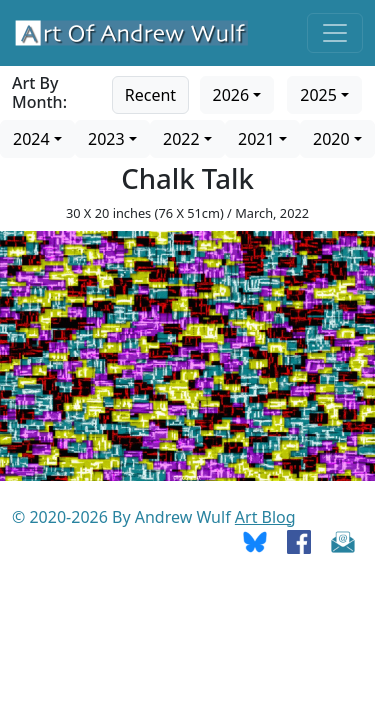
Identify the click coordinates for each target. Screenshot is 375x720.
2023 (106, 139)
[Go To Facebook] (299, 541)
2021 (256, 139)
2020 (331, 139)
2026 (231, 95)
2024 (31, 139)
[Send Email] (343, 541)
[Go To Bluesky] (255, 541)
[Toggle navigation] (335, 33)
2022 (181, 139)
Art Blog (265, 517)
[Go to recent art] (150, 93)
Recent (150, 95)
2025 (318, 95)
